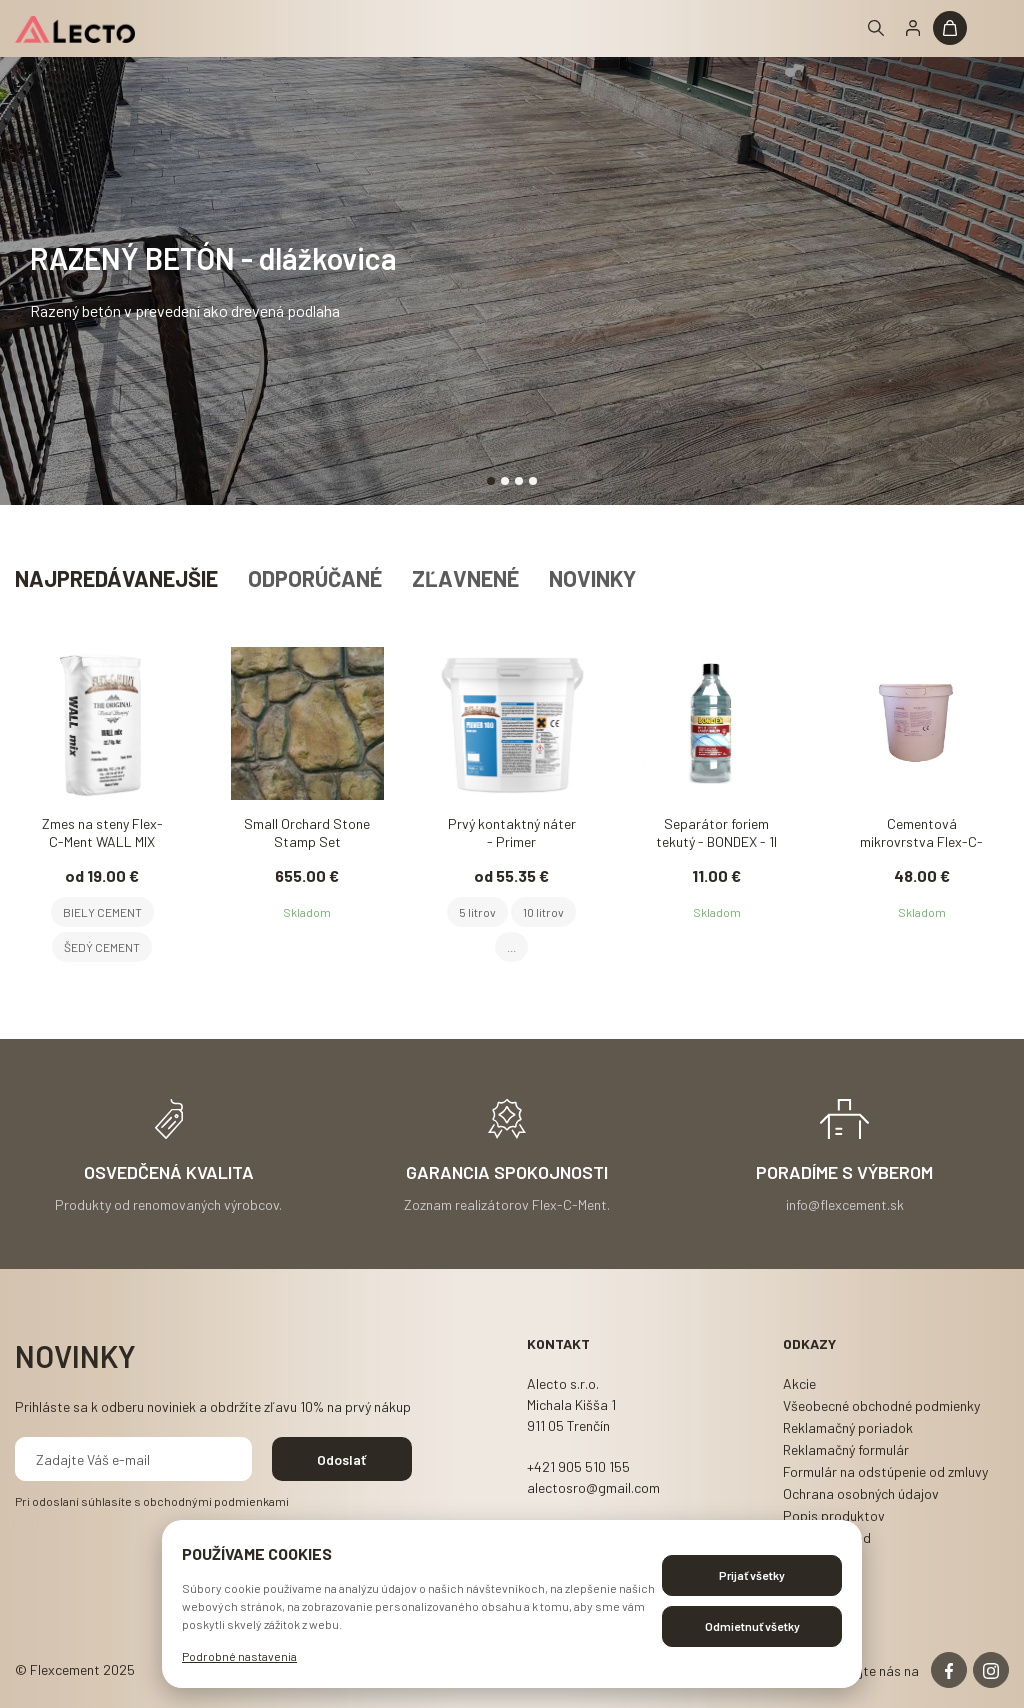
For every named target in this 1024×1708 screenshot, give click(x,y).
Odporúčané (315, 578)
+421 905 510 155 (578, 1466)
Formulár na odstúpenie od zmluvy (885, 1471)
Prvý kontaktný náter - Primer (512, 832)
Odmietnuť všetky (752, 1626)
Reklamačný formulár (846, 1449)
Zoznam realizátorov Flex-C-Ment (505, 1203)
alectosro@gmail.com (593, 1487)
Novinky (592, 578)
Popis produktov (834, 1515)
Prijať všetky (752, 1575)
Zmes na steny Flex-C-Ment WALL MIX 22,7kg (102, 835)
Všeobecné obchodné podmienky (881, 1405)
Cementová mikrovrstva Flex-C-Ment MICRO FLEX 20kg (921, 835)
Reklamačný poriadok (848, 1427)
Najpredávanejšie (116, 578)
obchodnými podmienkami (216, 1501)
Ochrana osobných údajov (861, 1493)
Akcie (799, 1383)
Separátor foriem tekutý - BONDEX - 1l (716, 832)
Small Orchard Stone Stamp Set (307, 832)
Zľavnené (465, 578)
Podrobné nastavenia (239, 1656)
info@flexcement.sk (845, 1203)
